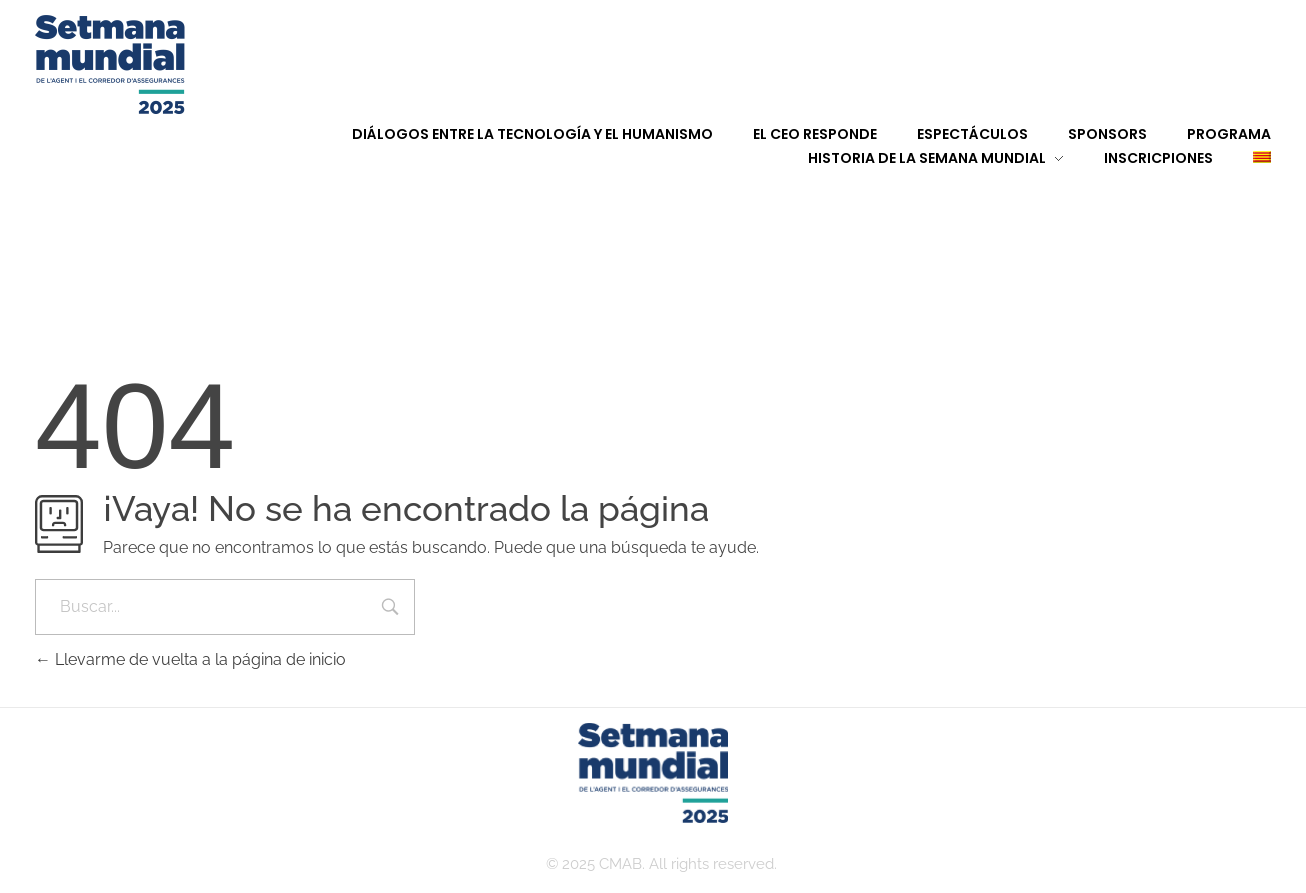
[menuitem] (1242, 158)
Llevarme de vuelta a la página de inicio (190, 659)
